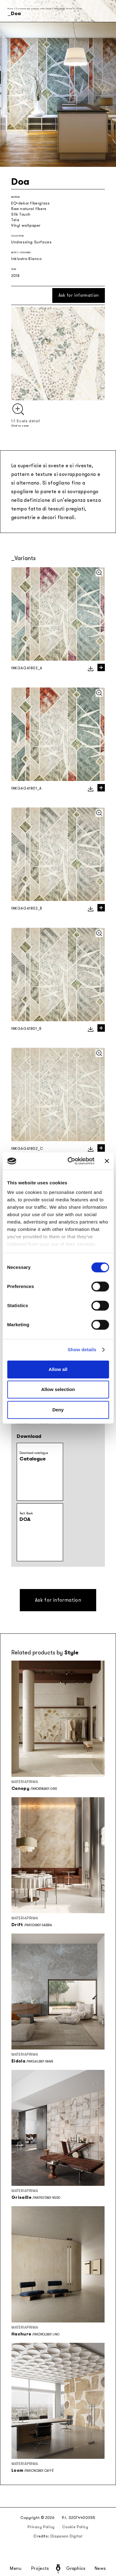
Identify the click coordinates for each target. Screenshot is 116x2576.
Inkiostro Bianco (26, 258)
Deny (58, 1409)
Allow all (58, 1369)
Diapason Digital (66, 2536)
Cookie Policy (75, 2526)
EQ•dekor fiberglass (30, 203)
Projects (40, 2568)
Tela (15, 219)
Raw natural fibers (28, 208)
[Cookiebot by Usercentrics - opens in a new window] (70, 1161)
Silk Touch (21, 214)
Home (10, 8)
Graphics (75, 2568)
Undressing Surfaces (64, 8)
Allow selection (58, 1389)
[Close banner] (107, 1161)
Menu (16, 2568)
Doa (80, 8)
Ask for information (78, 295)
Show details (82, 1349)
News (100, 2568)
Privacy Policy (41, 2526)
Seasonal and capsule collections (33, 8)
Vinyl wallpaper (26, 225)
